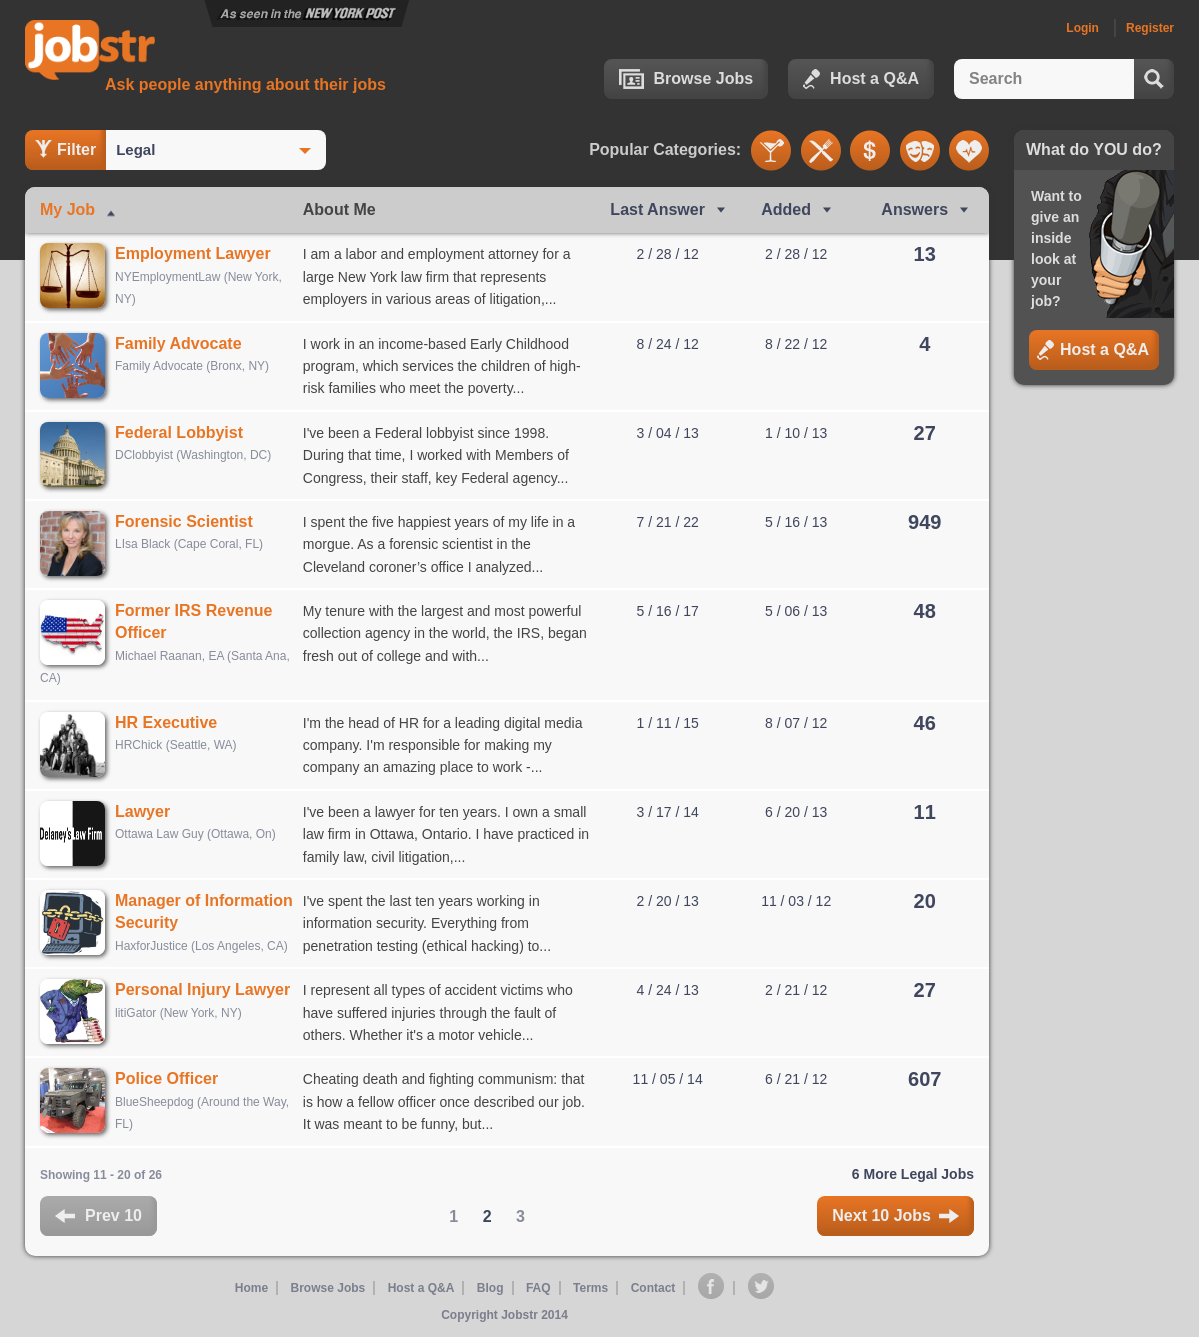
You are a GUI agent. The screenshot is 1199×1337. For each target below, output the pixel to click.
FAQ (538, 1288)
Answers (914, 209)
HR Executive (166, 722)
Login (1082, 28)
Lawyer (142, 811)
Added (786, 209)
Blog (490, 1288)
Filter (65, 149)
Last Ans (657, 209)
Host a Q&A (861, 79)
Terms (590, 1288)
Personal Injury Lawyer (202, 989)
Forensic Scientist (184, 521)
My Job (67, 209)
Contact (653, 1288)
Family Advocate (178, 343)
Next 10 (895, 1215)
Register (1150, 28)
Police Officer (166, 1078)
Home (251, 1288)
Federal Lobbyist (179, 432)
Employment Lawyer (193, 253)
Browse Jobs (686, 79)
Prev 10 (98, 1215)
